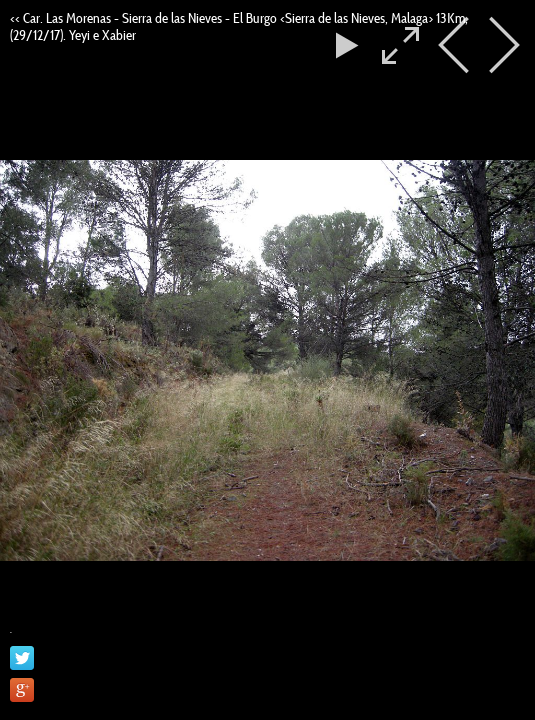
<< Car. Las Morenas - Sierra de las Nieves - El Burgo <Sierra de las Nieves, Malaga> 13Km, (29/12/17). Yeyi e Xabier (239, 26)
